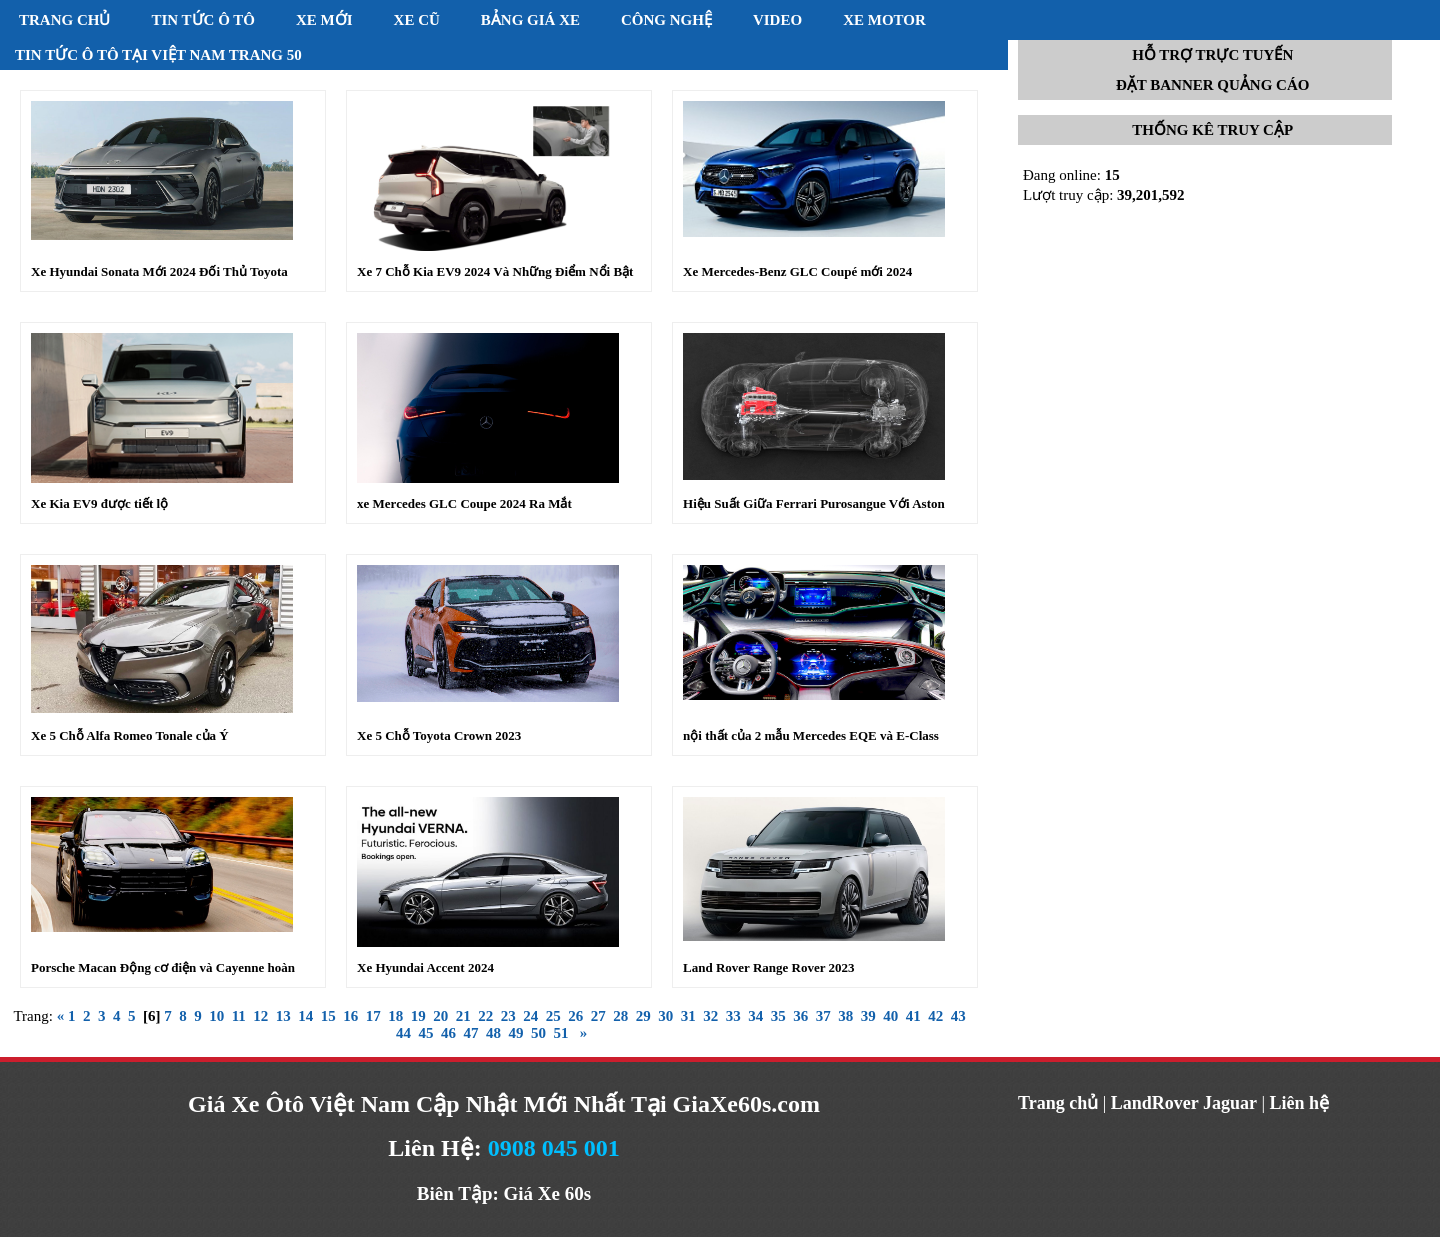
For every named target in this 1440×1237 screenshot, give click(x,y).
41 (913, 1016)
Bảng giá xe (530, 20)
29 (643, 1016)
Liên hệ (1300, 1103)
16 (350, 1016)
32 (710, 1016)
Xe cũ (417, 20)
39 (868, 1016)
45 (425, 1033)
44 (403, 1033)
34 (755, 1016)
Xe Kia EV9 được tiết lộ (99, 503)
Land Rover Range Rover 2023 (768, 967)
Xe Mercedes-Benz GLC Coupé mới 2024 (797, 271)
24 (530, 1016)
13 (283, 1016)
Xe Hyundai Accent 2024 (425, 967)
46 (448, 1033)
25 (553, 1016)
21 (463, 1016)
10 (216, 1016)
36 (800, 1016)
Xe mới (324, 20)
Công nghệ (666, 20)
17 (373, 1016)
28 (620, 1016)
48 (493, 1033)
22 (485, 1016)
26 (575, 1016)
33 (733, 1016)
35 (778, 1016)
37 (823, 1016)
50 (538, 1033)
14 (305, 1016)
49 (515, 1033)
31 (688, 1016)
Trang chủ (64, 20)
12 (260, 1016)
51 (560, 1033)
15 (328, 1016)
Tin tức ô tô (203, 20)
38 (845, 1016)
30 (665, 1016)
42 (935, 1016)
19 (418, 1016)
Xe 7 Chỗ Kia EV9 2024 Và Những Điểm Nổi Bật (495, 271)
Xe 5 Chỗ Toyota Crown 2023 (439, 735)
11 (239, 1016)
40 (890, 1016)
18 (395, 1016)
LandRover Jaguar (1184, 1103)
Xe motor (884, 20)
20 (440, 1016)
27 (598, 1016)
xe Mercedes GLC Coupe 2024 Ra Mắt (464, 503)
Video (777, 20)
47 (470, 1033)
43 (958, 1016)
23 (508, 1016)
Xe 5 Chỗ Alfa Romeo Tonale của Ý (130, 735)
